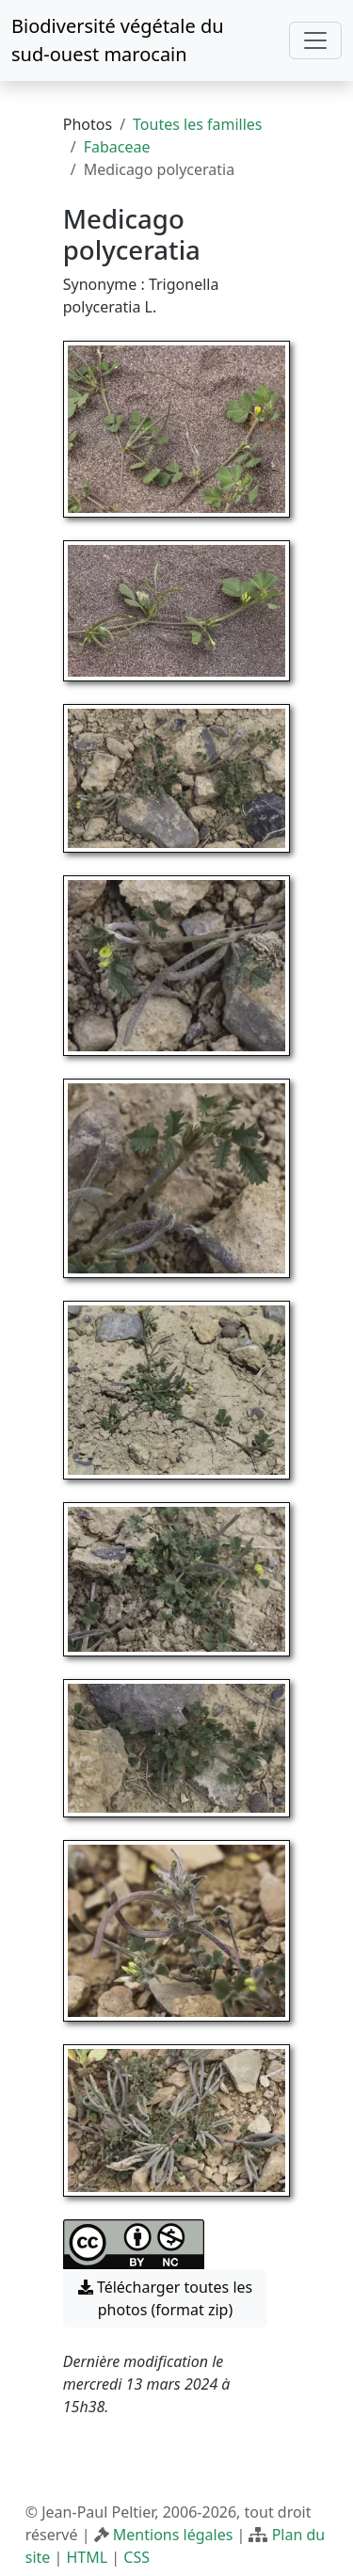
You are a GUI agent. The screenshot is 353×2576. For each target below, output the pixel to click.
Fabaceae (117, 146)
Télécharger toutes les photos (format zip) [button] (165, 2298)
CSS (136, 2557)
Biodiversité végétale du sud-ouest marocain (117, 40)
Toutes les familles (197, 124)
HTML (86, 2557)
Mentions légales (173, 2534)
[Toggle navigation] (315, 40)
